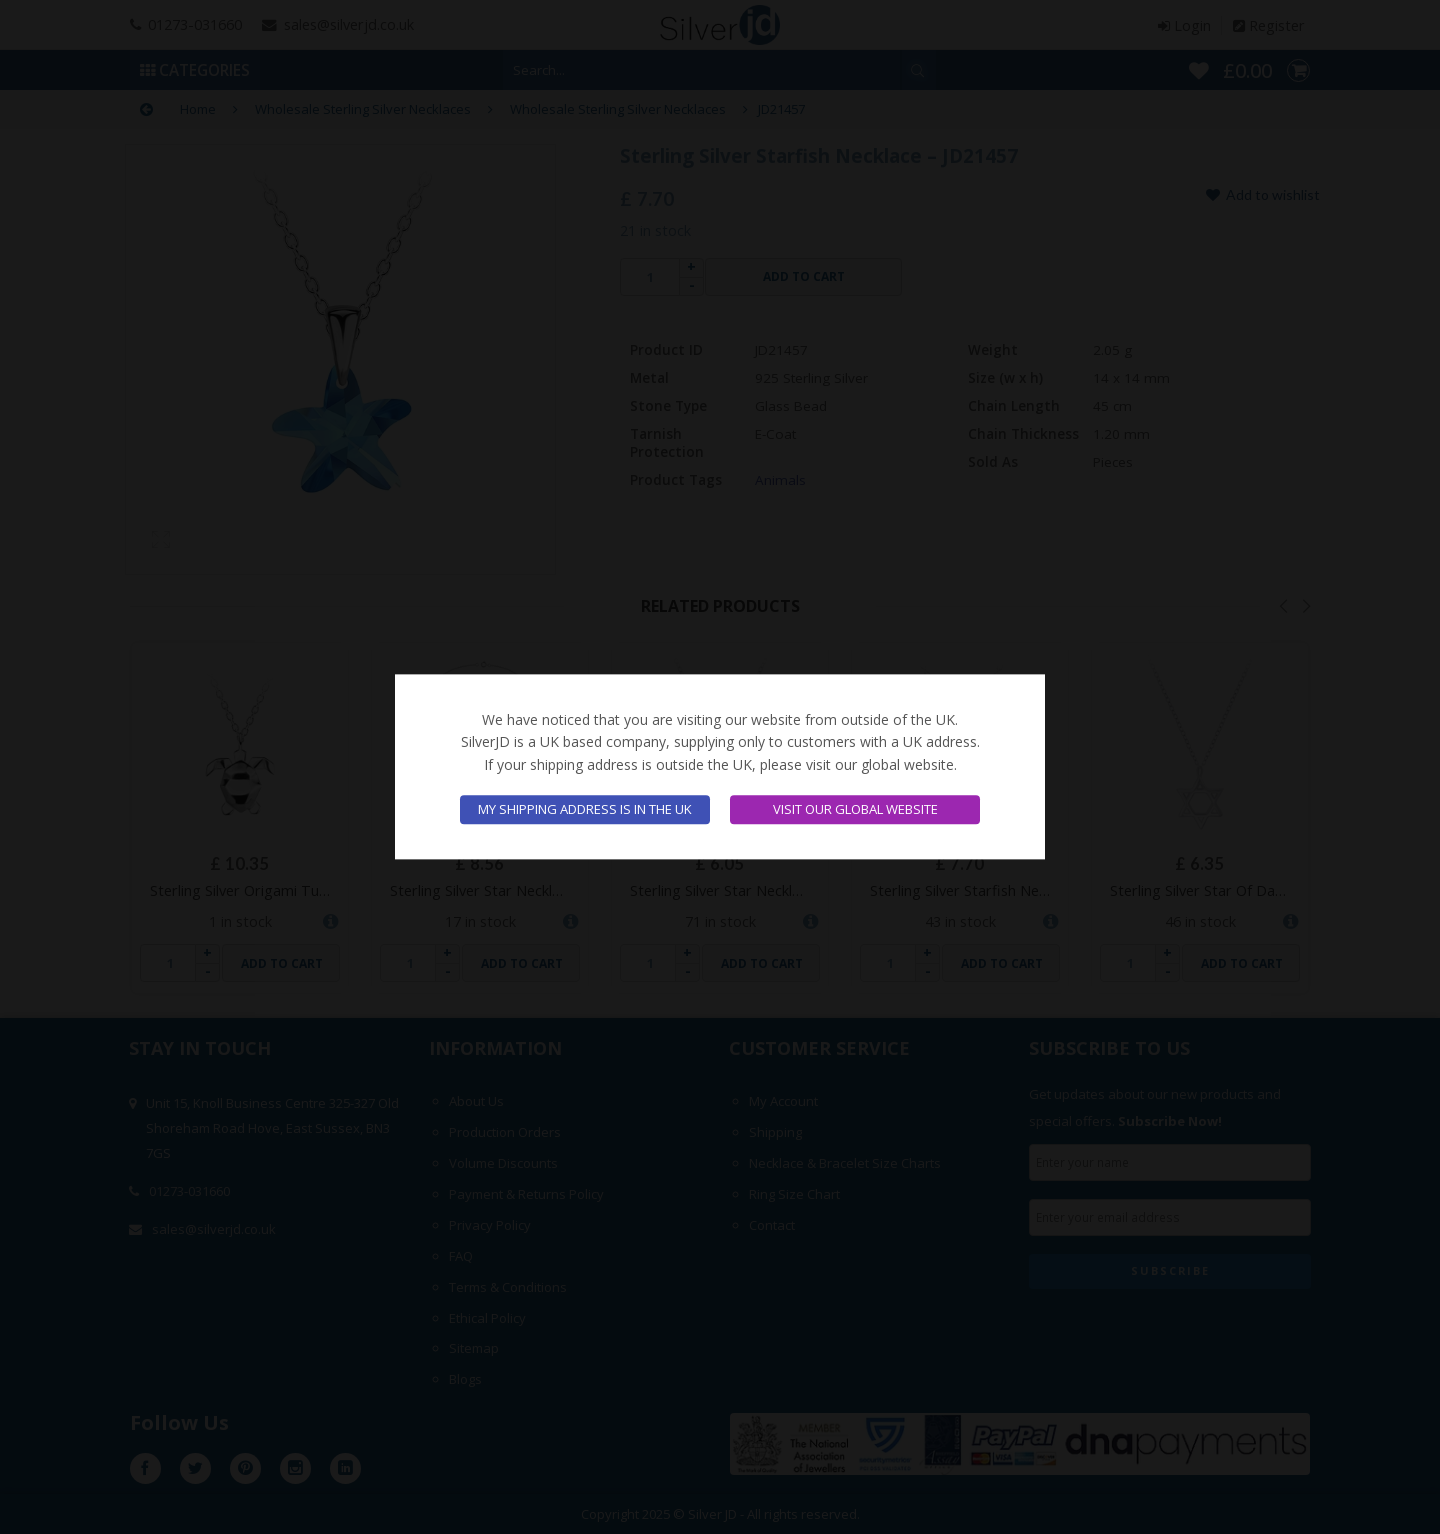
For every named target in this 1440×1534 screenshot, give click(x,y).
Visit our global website (855, 810)
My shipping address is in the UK (585, 810)
